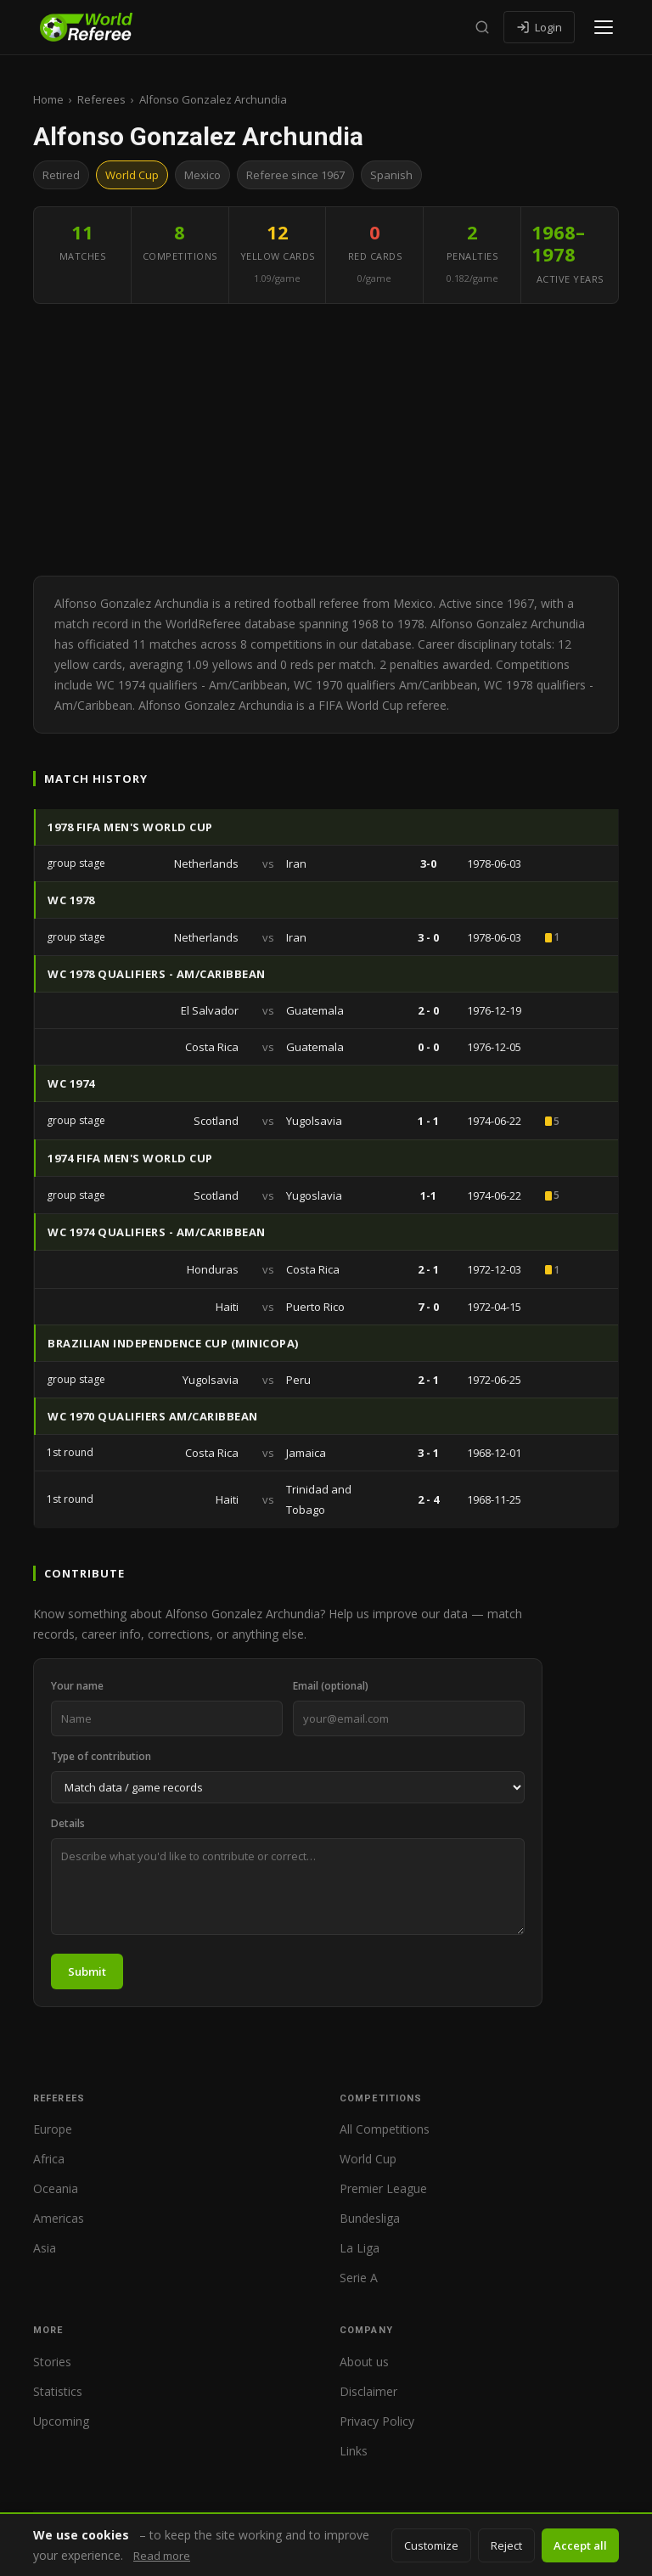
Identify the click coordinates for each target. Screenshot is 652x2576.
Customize (431, 2545)
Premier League (383, 2188)
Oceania (55, 2188)
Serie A (359, 2277)
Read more (161, 2555)
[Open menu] (603, 27)
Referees (101, 99)
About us (364, 2362)
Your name (77, 1686)
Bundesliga (370, 2218)
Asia (44, 2248)
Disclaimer (368, 2391)
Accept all (580, 2545)
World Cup (368, 2159)
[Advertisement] (326, 440)
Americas (58, 2218)
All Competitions (385, 2129)
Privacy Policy (377, 2421)
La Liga (359, 2248)
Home (48, 99)
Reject (506, 2545)
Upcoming (61, 2421)
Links (354, 2451)
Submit (87, 1971)
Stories (52, 2362)
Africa (49, 2159)
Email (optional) (330, 1686)
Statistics (57, 2391)
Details (68, 1823)
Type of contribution (101, 1756)
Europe (52, 2129)
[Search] (482, 27)
